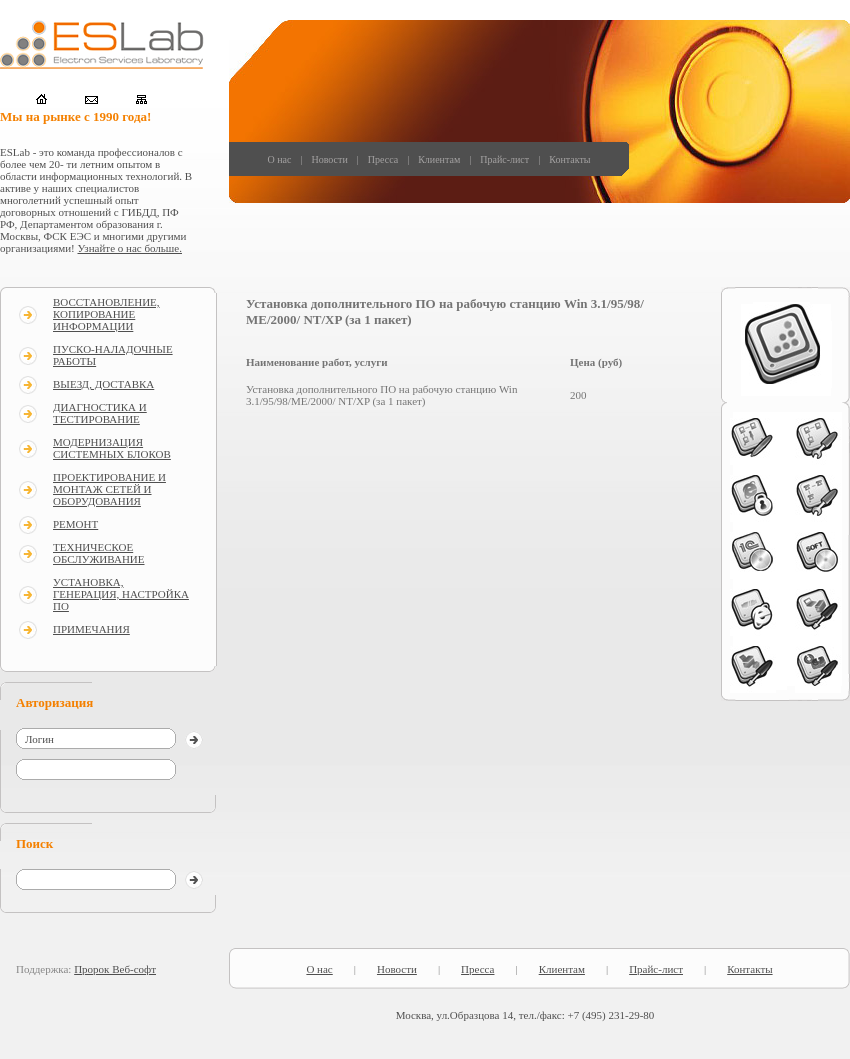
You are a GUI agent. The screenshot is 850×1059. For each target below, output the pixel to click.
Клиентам (439, 159)
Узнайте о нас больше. (130, 248)
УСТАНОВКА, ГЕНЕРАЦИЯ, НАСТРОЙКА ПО (121, 594)
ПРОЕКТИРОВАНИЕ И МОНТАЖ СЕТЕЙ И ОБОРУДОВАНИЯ (109, 489)
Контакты (569, 159)
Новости (329, 159)
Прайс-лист (504, 159)
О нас (280, 159)
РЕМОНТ (75, 524)
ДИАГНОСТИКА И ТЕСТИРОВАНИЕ (100, 413)
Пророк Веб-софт (115, 969)
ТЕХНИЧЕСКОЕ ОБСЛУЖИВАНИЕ (99, 553)
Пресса (383, 159)
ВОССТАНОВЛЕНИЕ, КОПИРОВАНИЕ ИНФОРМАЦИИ (106, 314)
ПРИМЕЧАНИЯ (91, 629)
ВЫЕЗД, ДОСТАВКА (103, 384)
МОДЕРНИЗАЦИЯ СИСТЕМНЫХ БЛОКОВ (112, 448)
